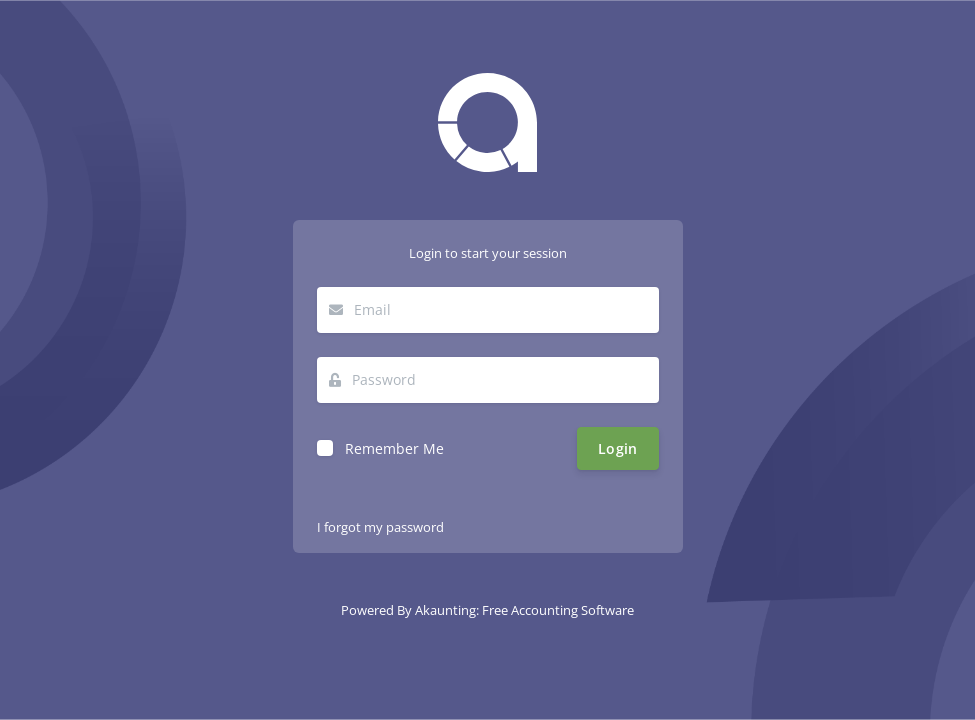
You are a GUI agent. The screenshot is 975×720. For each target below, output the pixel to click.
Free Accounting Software (558, 610)
